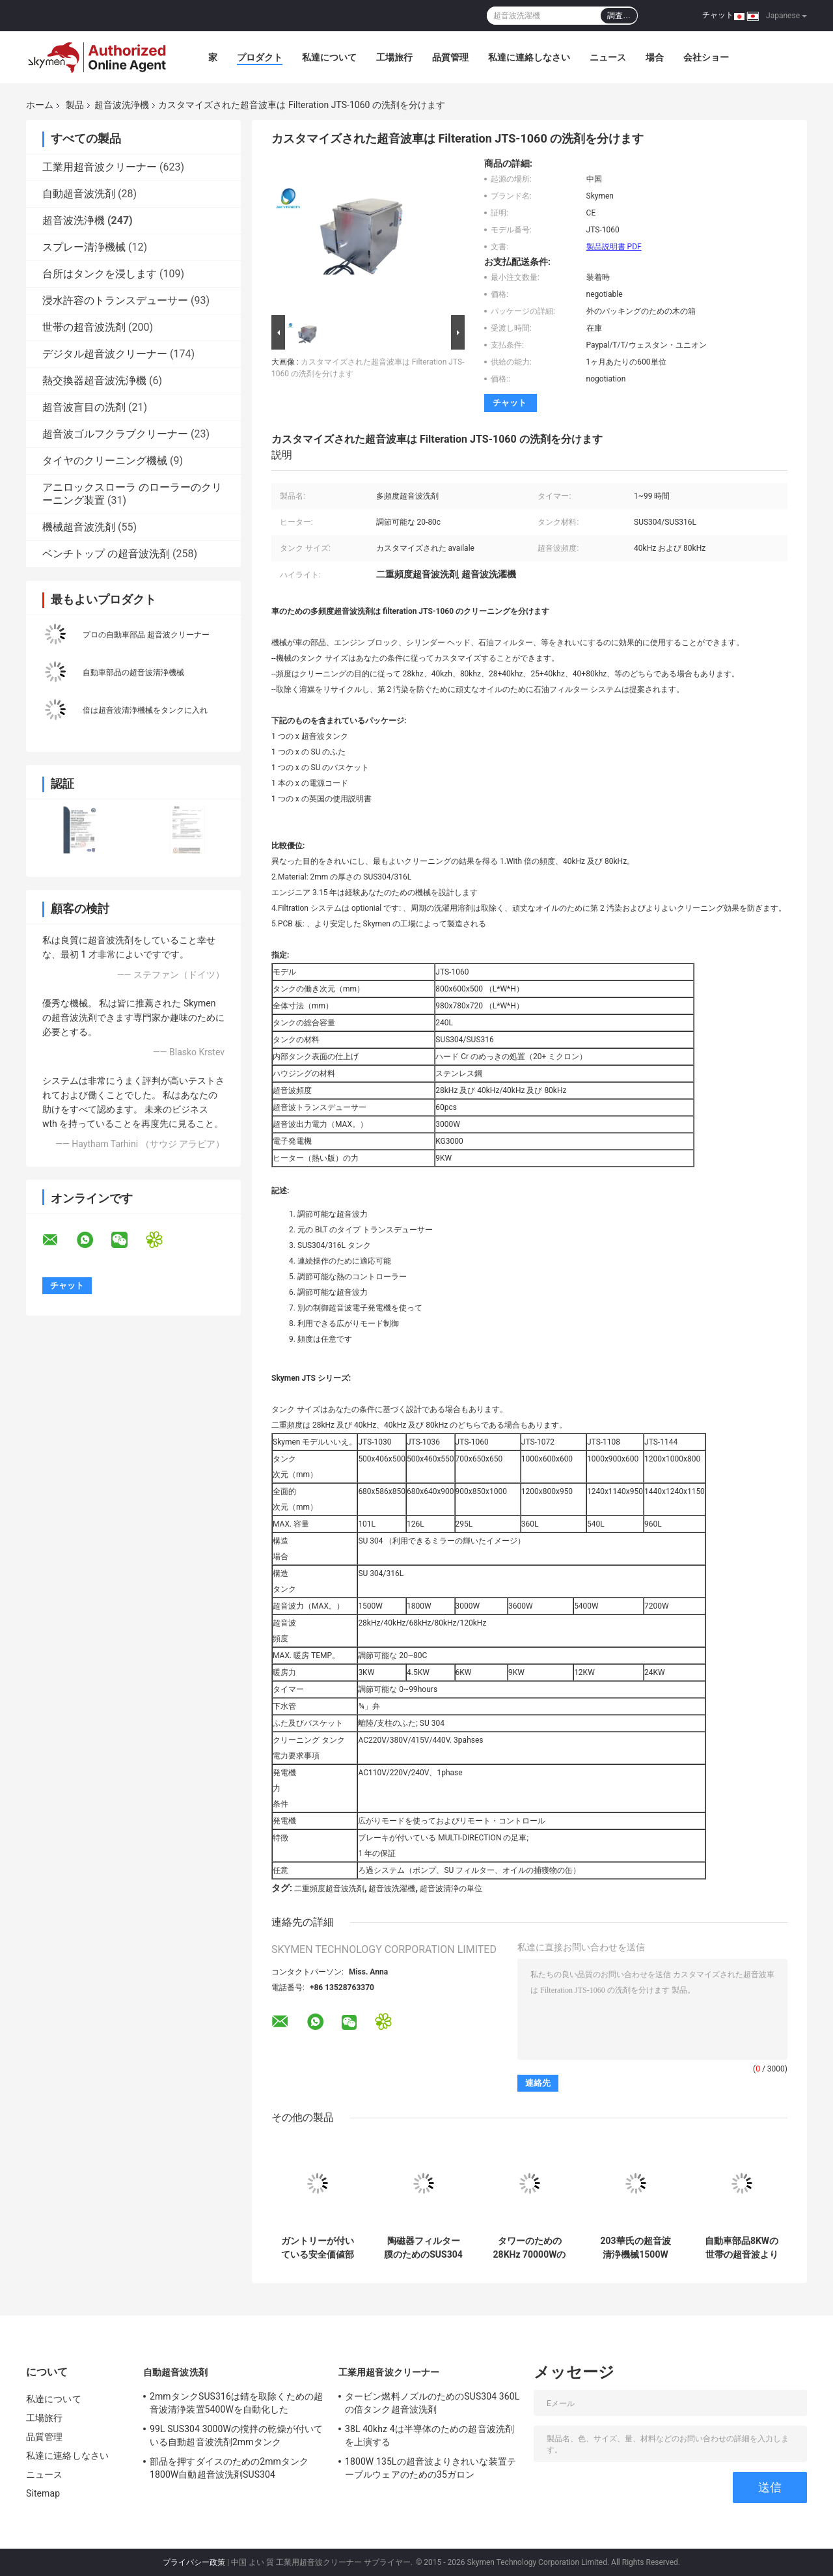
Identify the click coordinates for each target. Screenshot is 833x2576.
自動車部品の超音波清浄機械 (133, 672)
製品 (75, 105)
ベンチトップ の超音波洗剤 (106, 553)
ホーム (39, 105)
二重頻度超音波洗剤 (329, 1888)
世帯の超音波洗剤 (84, 327)
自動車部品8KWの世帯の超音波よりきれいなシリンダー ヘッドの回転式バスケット (741, 2248)
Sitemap (43, 2493)
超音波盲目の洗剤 (84, 407)
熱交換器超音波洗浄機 (94, 380)
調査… (619, 15)
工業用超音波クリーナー (99, 167)
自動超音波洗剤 (78, 193)
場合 (655, 57)
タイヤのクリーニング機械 (104, 460)
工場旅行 (394, 57)
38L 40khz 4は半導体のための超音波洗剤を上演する (429, 2435)
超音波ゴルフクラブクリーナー (115, 434)
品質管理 (450, 57)
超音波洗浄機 (121, 105)
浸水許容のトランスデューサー (115, 300)
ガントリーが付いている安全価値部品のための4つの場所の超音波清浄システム (317, 2248)
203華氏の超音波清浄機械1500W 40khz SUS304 (635, 2248)
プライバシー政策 (194, 2562)
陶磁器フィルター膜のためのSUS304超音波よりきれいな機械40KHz (423, 2248)
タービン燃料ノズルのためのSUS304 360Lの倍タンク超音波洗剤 (432, 2403)
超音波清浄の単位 (451, 1888)
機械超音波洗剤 (78, 527)
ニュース (608, 57)
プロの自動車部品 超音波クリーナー (146, 634)
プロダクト (259, 57)
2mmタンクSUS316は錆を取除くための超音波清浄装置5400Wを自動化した (236, 2403)
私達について (329, 57)
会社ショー (706, 57)
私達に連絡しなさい (529, 57)
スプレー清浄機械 (84, 247)
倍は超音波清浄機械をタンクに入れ (145, 710)
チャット (717, 15)
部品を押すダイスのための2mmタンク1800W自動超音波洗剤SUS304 (229, 2468)
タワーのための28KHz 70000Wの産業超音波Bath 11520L (529, 2248)
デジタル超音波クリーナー (104, 354)
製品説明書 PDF (614, 246)
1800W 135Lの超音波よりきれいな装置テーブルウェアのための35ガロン (430, 2468)
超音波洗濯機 (391, 1888)
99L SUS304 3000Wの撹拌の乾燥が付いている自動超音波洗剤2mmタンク (236, 2435)
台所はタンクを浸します (99, 274)
